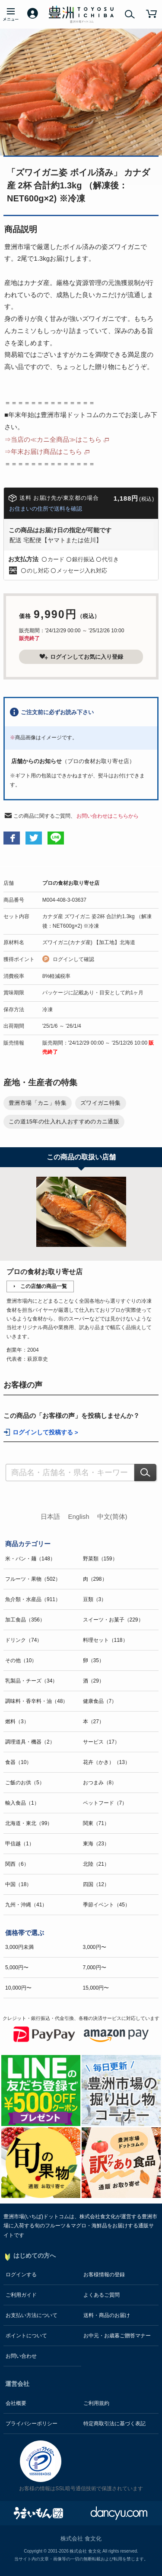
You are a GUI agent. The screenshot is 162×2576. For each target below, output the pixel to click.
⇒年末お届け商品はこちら (43, 451)
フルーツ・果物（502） (32, 1579)
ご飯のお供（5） (24, 1783)
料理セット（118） (105, 1640)
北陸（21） (96, 1864)
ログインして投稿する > (45, 1432)
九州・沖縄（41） (26, 1905)
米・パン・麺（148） (30, 1559)
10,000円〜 (18, 1988)
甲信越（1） (19, 1844)
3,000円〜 (94, 1947)
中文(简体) (112, 1516)
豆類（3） (95, 1599)
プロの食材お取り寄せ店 (70, 883)
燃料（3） (17, 1721)
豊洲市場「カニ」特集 (38, 1103)
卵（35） (93, 1660)
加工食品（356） (25, 1620)
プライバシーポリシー (31, 2424)
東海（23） (96, 1844)
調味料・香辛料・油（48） (36, 1701)
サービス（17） (101, 1742)
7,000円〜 (94, 1967)
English (78, 1516)
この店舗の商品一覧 (43, 1286)
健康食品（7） (100, 1701)
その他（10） (21, 1660)
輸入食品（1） (22, 1803)
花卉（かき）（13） (106, 1762)
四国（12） (96, 1884)
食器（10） (18, 1762)
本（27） (93, 1721)
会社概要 (16, 2403)
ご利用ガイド (21, 2295)
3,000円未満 (19, 1947)
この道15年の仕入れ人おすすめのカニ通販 (64, 1121)
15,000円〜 (96, 1988)
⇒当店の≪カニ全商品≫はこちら (53, 439)
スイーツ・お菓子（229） (113, 1620)
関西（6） (17, 1864)
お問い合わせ (21, 2356)
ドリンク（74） (23, 1640)
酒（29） (93, 1681)
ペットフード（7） (105, 1803)
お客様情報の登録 (104, 2275)
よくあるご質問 (101, 2295)
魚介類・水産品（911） (32, 1599)
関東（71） (96, 1823)
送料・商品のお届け (106, 2315)
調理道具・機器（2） (30, 1742)
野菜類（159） (100, 1559)
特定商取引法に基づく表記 (114, 2424)
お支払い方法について (31, 2315)
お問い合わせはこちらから (107, 816)
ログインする (21, 2275)
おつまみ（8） (100, 1783)
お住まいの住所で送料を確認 (45, 508)
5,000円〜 (17, 1967)
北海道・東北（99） (28, 1823)
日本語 (50, 1516)
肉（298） (95, 1579)
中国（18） (18, 1884)
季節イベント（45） (106, 1905)
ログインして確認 (73, 959)
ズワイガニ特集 (100, 1103)
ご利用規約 (96, 2403)
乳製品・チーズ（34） (31, 1681)
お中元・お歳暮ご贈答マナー (117, 2336)
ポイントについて (26, 2336)
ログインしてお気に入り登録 (81, 656)
